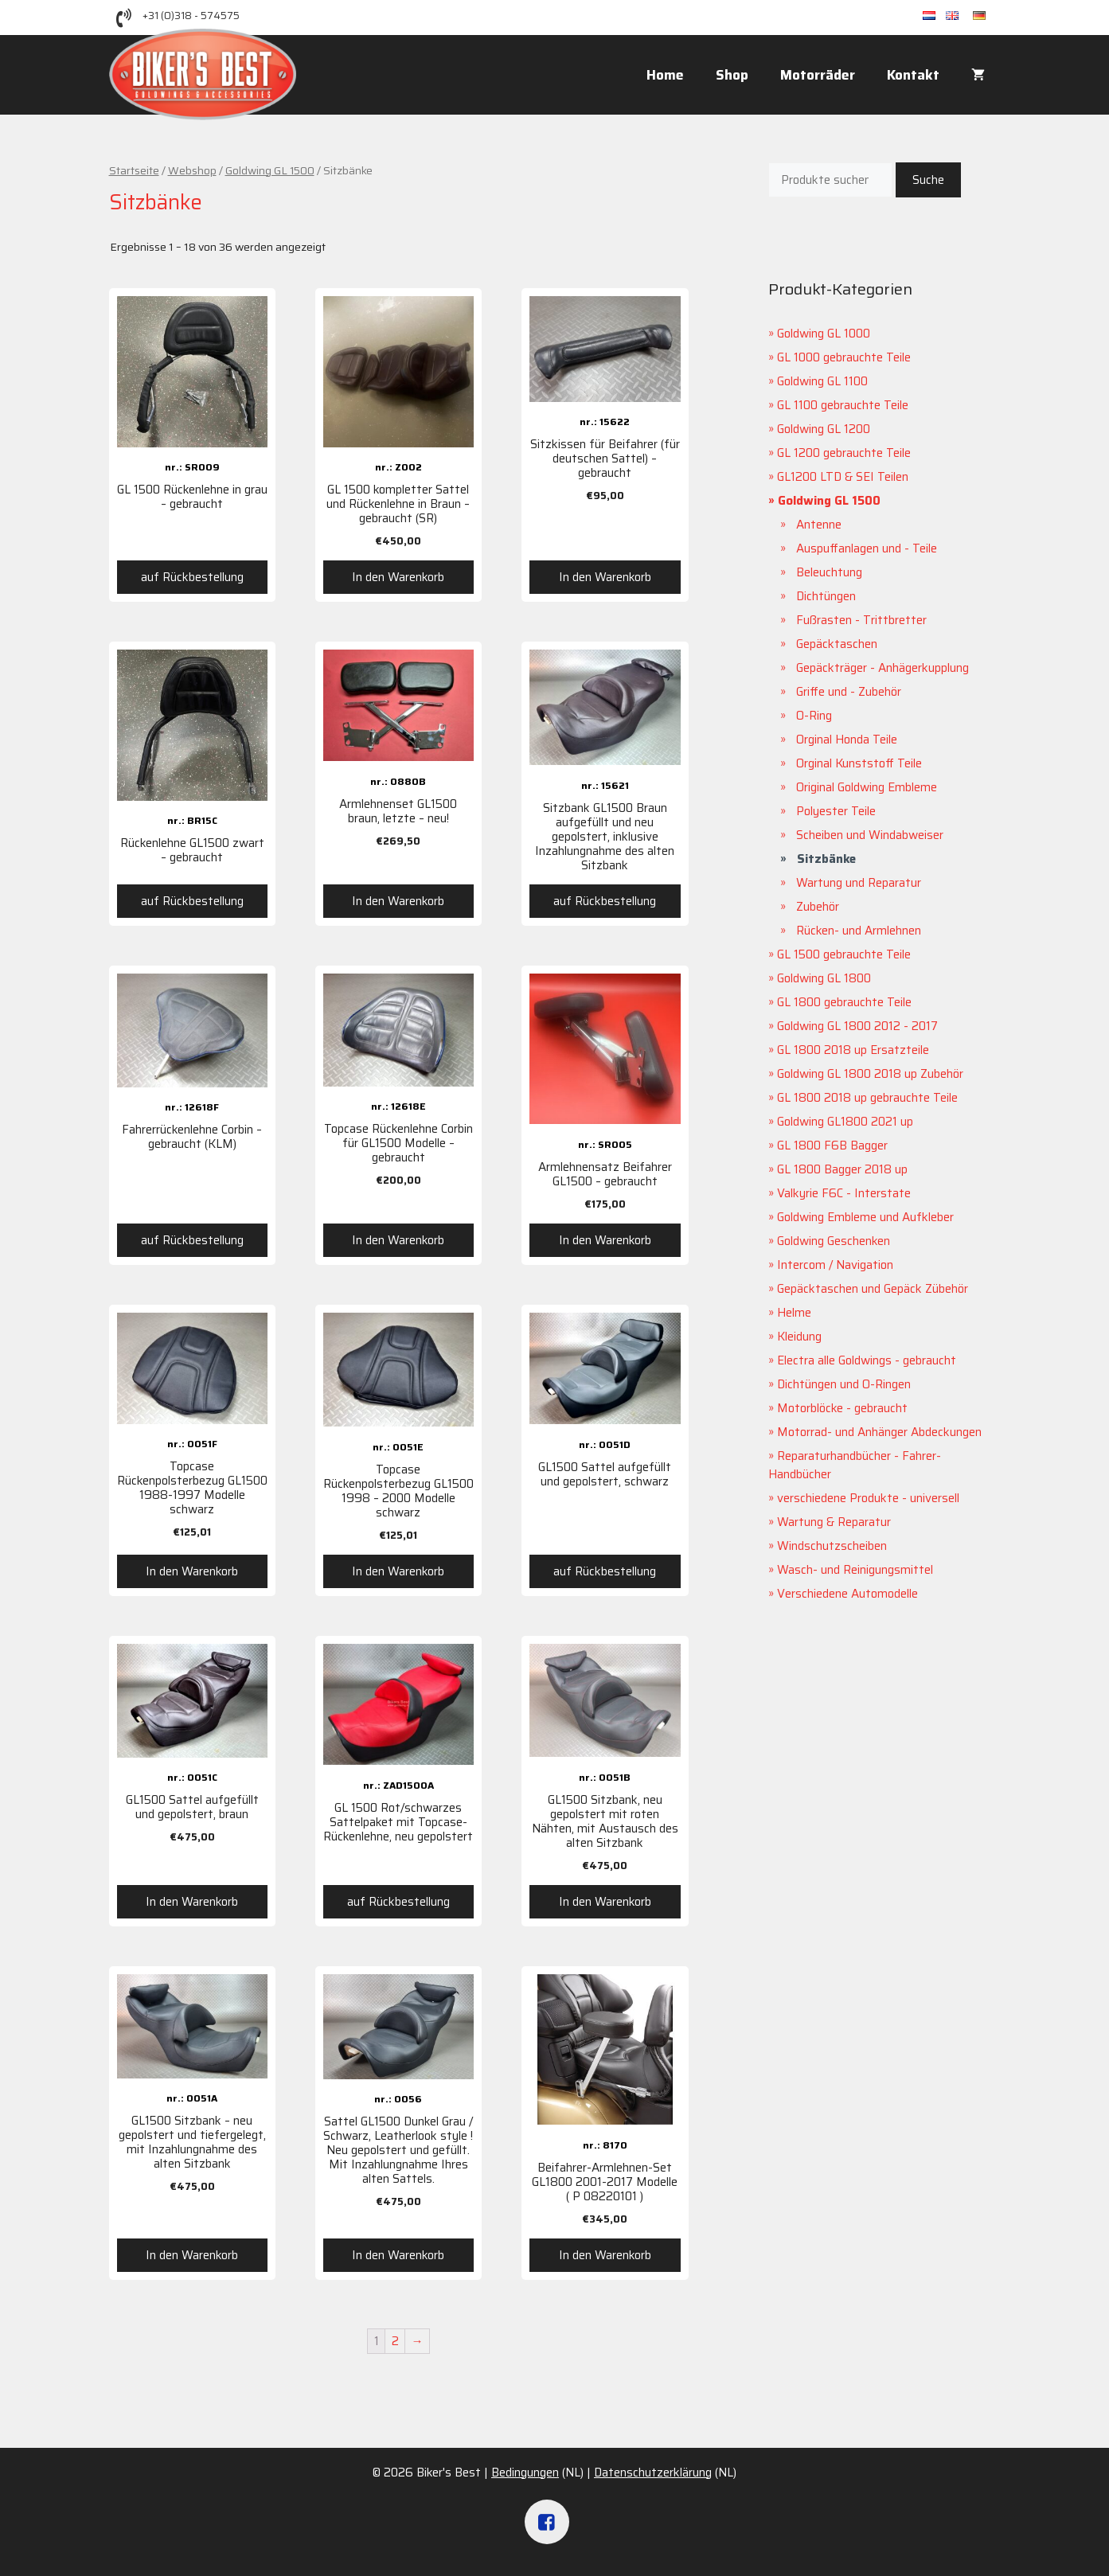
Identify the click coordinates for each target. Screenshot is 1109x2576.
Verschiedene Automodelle (847, 1593)
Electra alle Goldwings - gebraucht (866, 1360)
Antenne (819, 524)
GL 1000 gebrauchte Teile (844, 357)
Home (665, 74)
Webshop (192, 170)
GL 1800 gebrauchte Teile (844, 1002)
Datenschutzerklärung (653, 2472)
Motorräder (817, 74)
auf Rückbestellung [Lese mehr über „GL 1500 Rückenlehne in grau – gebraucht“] (192, 577)
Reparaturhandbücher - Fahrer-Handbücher (854, 1465)
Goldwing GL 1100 (822, 381)
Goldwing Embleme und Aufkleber (865, 1217)
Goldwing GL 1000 (823, 333)
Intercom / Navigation (835, 1264)
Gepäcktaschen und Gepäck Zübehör (872, 1288)
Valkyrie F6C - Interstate (844, 1193)
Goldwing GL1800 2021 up (845, 1121)
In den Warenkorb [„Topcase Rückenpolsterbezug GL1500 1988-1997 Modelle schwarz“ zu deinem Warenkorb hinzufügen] (192, 1571)
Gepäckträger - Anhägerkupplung (882, 667)
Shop (732, 74)
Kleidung (799, 1336)
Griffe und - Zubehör (848, 691)
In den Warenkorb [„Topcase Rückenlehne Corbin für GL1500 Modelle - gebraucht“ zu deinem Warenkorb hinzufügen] (398, 1240)
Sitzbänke (826, 858)
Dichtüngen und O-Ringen (844, 1384)
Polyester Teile (836, 811)
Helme (794, 1312)
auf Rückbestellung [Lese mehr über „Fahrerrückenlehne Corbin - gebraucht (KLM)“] (192, 1240)
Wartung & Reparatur (834, 1522)
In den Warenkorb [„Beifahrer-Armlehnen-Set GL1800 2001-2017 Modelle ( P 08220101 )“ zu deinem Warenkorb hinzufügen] (605, 2255)
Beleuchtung (829, 572)
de (987, 16)
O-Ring (814, 715)
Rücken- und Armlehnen (858, 930)
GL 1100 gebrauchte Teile (842, 405)
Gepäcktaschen (836, 644)
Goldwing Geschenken (833, 1241)
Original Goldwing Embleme (866, 787)
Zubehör (817, 906)
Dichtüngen (826, 596)
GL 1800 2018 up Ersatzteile (853, 1050)
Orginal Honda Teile (846, 739)
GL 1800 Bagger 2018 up (842, 1169)
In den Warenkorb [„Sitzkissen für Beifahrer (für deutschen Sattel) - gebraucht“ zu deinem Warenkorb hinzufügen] (605, 577)
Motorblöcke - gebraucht (842, 1408)
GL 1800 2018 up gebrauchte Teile (867, 1097)
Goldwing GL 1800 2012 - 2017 (857, 1026)
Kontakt (913, 74)
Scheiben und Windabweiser (869, 835)
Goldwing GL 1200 (823, 429)
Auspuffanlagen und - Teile (866, 548)
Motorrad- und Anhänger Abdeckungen (879, 1432)
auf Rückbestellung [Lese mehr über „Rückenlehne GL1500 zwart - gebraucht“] (192, 901)
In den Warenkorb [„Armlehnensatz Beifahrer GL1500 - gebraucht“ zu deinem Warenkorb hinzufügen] (605, 1240)
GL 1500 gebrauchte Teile (844, 954)
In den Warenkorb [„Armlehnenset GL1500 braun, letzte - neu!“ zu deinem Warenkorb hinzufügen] (398, 901)
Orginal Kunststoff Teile (859, 763)
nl (934, 16)
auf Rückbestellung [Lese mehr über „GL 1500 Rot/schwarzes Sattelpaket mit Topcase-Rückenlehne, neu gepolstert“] (398, 1901)
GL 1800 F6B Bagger (832, 1145)
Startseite (134, 170)
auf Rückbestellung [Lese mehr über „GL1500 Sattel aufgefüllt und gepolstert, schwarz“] (604, 1571)
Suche (928, 179)
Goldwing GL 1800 (824, 978)
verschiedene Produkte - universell (868, 1498)
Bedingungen (525, 2472)
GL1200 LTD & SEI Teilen (842, 476)
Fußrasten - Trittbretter (861, 620)
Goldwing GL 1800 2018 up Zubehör (870, 1073)
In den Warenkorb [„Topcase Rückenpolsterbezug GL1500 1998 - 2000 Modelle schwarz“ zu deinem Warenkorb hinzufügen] (398, 1571)
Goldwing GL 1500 (269, 170)
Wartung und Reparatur (858, 882)
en (959, 16)
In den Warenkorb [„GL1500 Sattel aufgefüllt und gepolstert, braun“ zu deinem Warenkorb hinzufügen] (192, 1901)
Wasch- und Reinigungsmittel (855, 1569)
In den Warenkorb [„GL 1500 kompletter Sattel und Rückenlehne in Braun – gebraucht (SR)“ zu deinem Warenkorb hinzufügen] (398, 577)
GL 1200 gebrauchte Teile (844, 453)
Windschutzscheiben (832, 1545)
